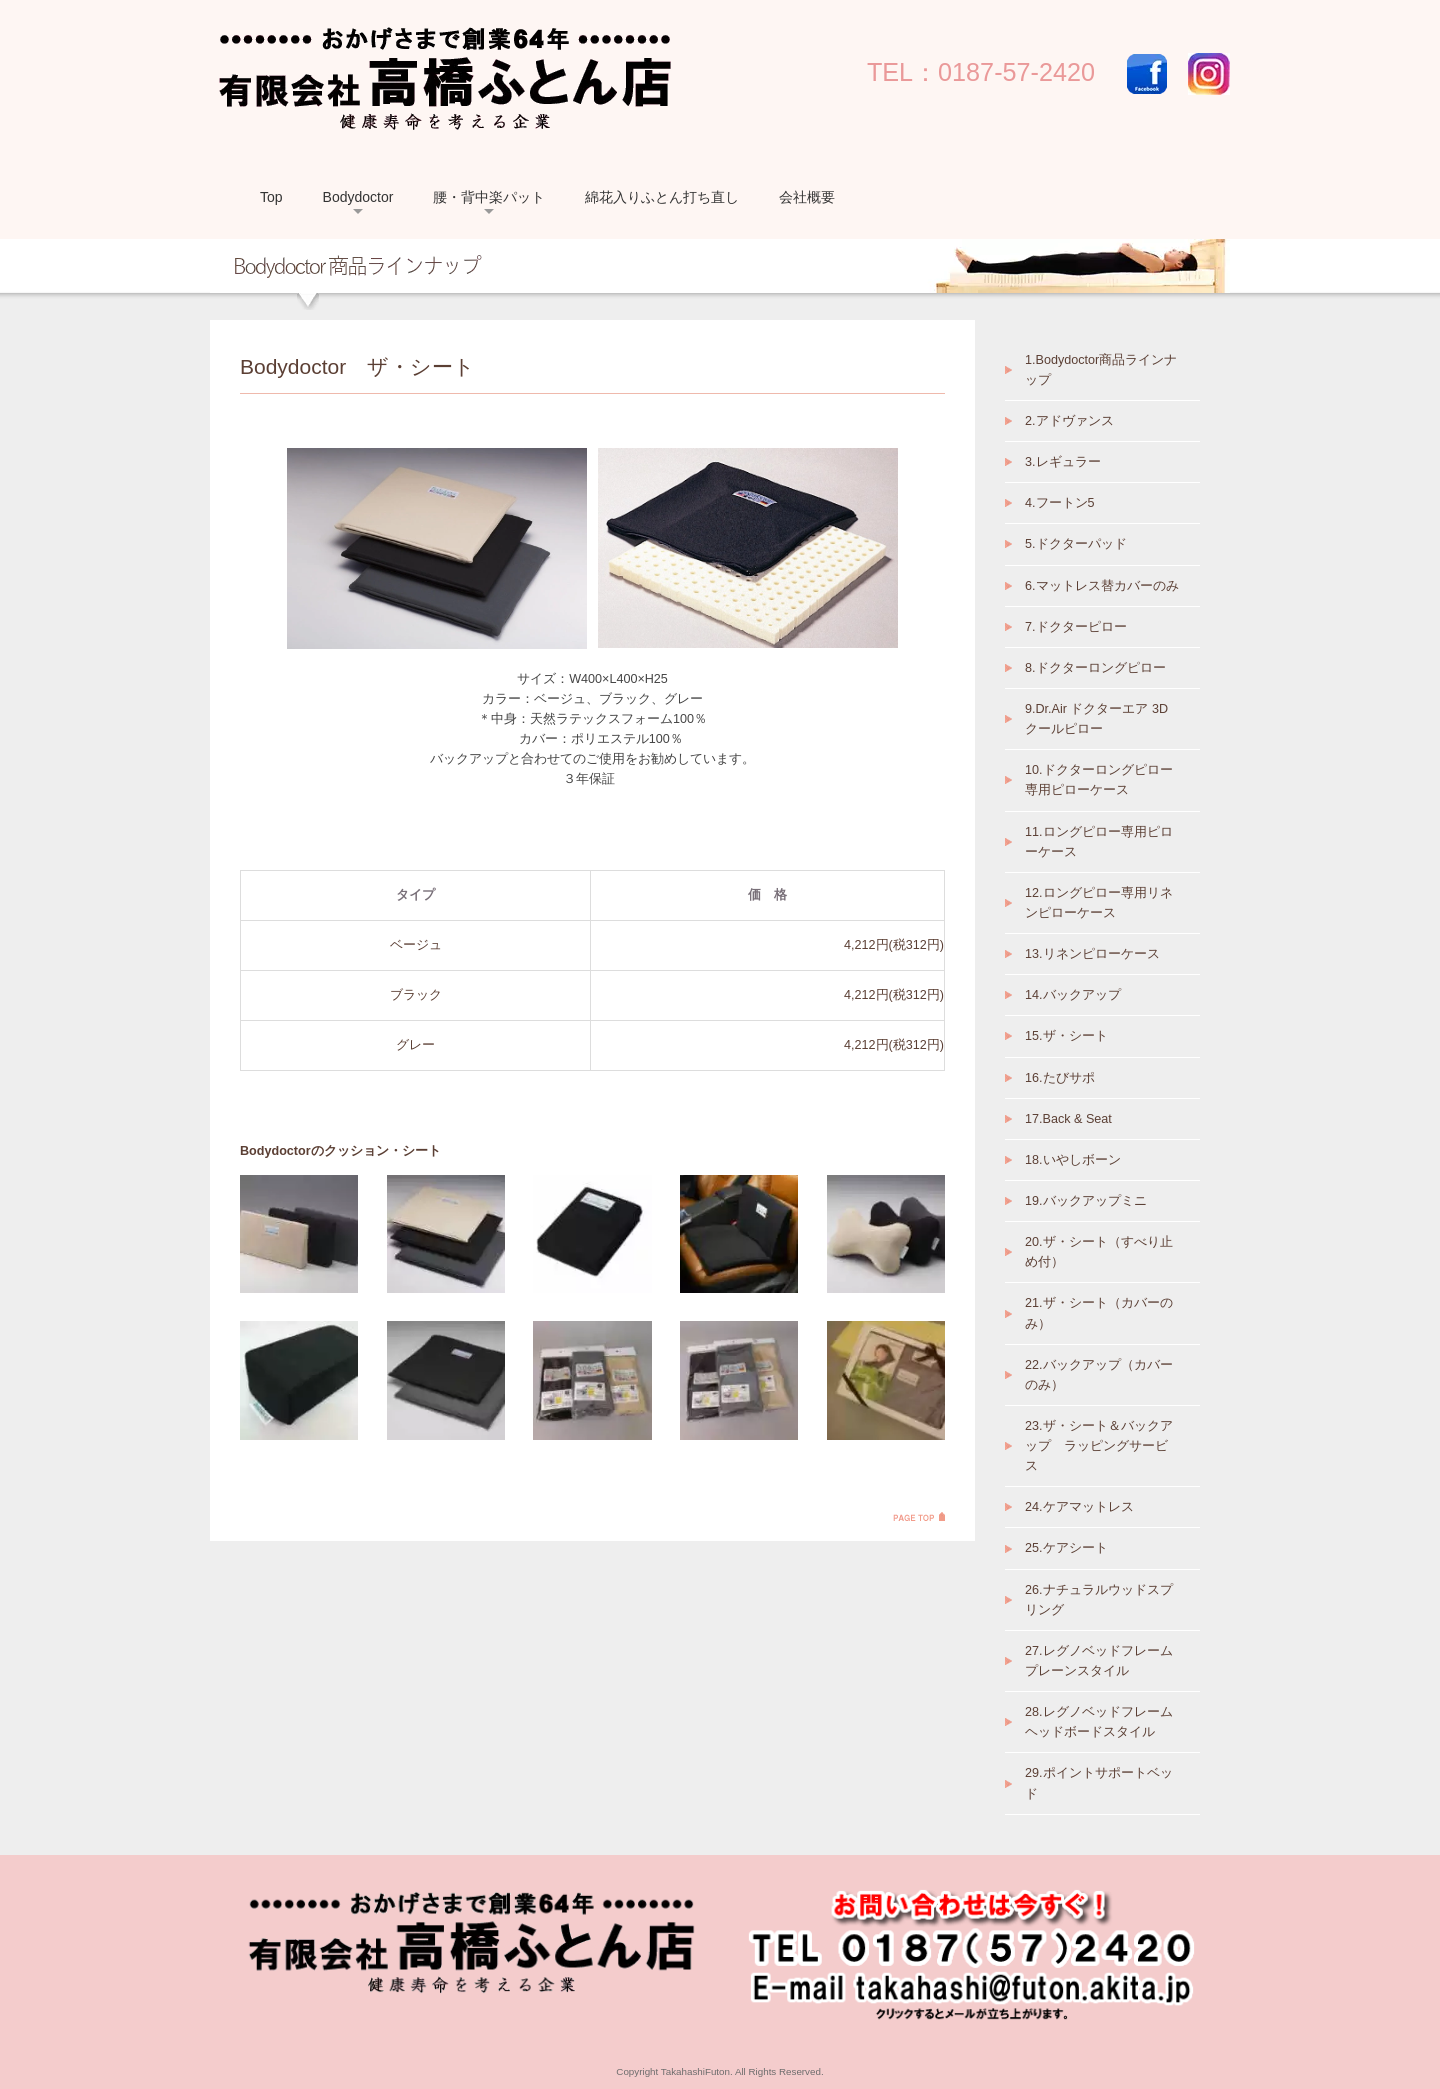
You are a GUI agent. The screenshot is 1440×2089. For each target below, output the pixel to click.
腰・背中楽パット (489, 197)
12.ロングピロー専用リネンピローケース (1099, 903)
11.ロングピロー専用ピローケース (1099, 842)
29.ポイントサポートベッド (1099, 1783)
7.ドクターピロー (1076, 627)
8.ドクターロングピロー (1095, 668)
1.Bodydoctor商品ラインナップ (1101, 370)
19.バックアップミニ (1086, 1201)
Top (271, 197)
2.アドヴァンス (1069, 421)
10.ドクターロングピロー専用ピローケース (1099, 780)
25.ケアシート (1066, 1548)
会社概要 (807, 197)
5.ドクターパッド (1076, 544)
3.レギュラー (1063, 462)
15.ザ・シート (1066, 1036)
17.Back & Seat (1068, 1119)
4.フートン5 (1060, 503)
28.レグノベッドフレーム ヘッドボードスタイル (1099, 1722)
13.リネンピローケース (1092, 954)
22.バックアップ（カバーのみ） (1099, 1375)
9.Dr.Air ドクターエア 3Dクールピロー (1096, 719)
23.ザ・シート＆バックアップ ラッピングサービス (1099, 1446)
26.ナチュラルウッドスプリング (1099, 1600)
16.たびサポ (1060, 1078)
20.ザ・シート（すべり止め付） (1099, 1252)
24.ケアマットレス (1079, 1507)
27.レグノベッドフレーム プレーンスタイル (1099, 1661)
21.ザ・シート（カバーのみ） (1099, 1313)
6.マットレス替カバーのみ (1102, 586)
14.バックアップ (1073, 995)
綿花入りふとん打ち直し (662, 197)
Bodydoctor (358, 197)
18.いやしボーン (1073, 1160)
